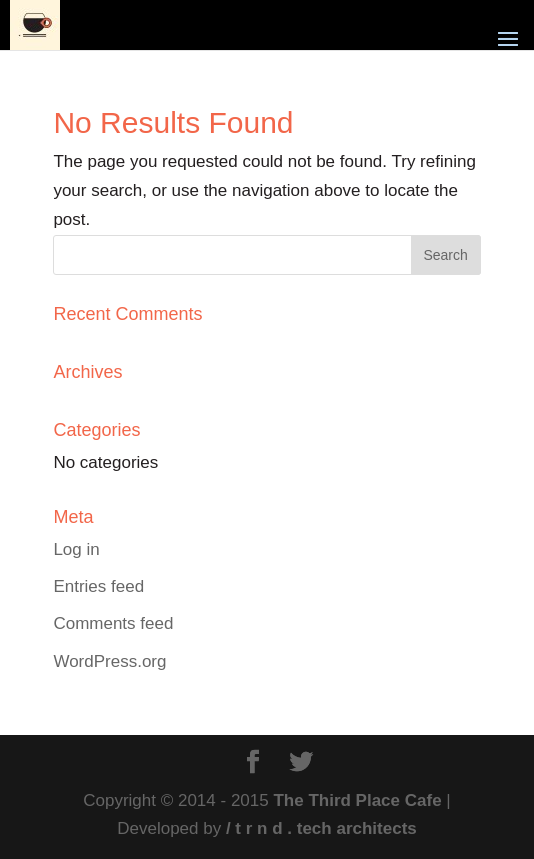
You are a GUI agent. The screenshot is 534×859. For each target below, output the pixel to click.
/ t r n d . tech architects (321, 828)
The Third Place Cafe (357, 800)
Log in (76, 549)
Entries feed (98, 586)
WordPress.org (109, 661)
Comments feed (113, 623)
